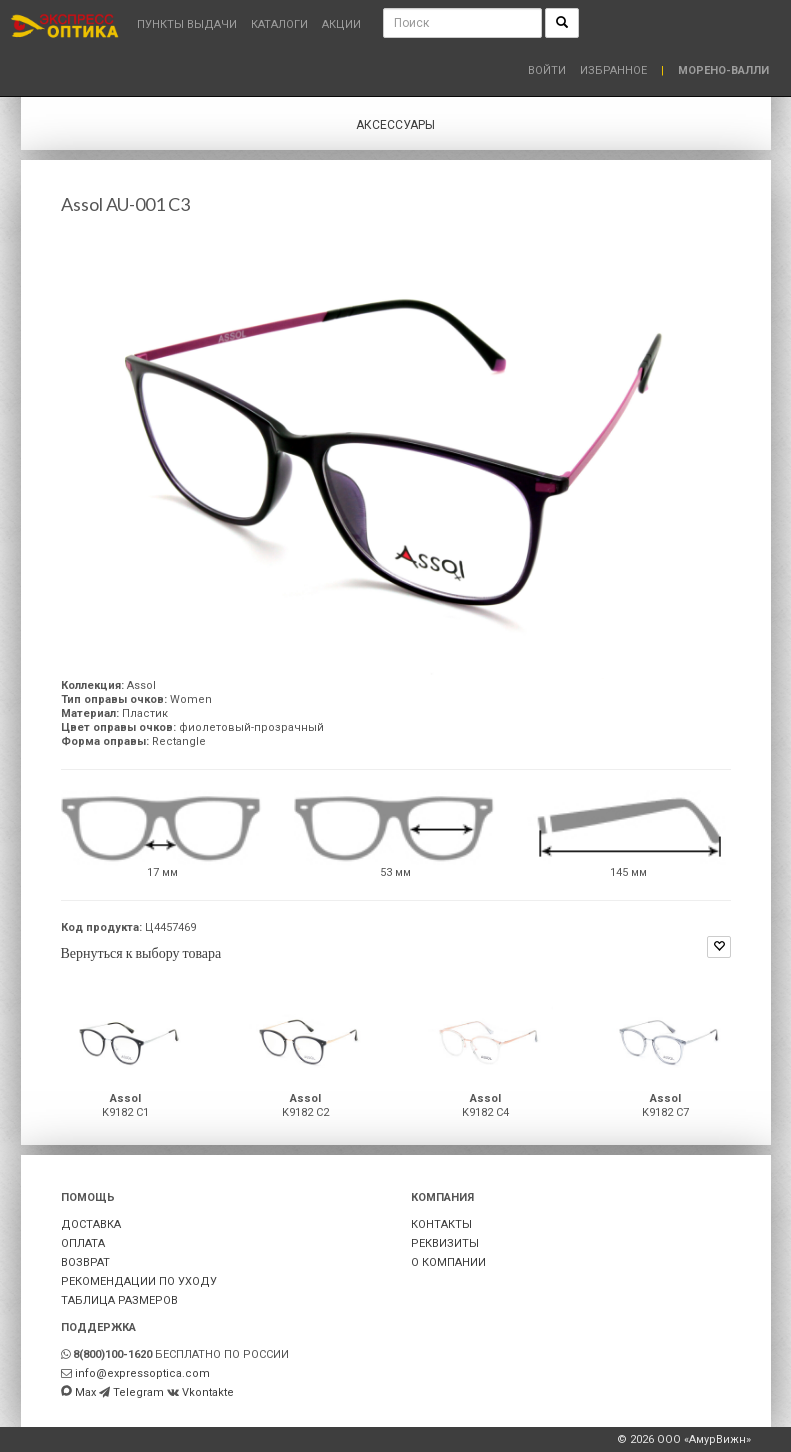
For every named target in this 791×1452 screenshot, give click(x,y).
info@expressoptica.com (142, 1373)
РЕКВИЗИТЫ (445, 1243)
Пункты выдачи (187, 24)
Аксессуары (395, 125)
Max (85, 1392)
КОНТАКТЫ (441, 1224)
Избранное (613, 70)
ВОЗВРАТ (85, 1262)
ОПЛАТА (83, 1243)
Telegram (138, 1392)
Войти (547, 70)
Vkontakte (208, 1392)
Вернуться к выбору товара (141, 952)
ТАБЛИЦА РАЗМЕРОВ (119, 1300)
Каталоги (279, 24)
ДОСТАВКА (91, 1224)
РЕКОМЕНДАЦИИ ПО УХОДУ (139, 1281)
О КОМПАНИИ (448, 1262)
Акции (341, 24)
